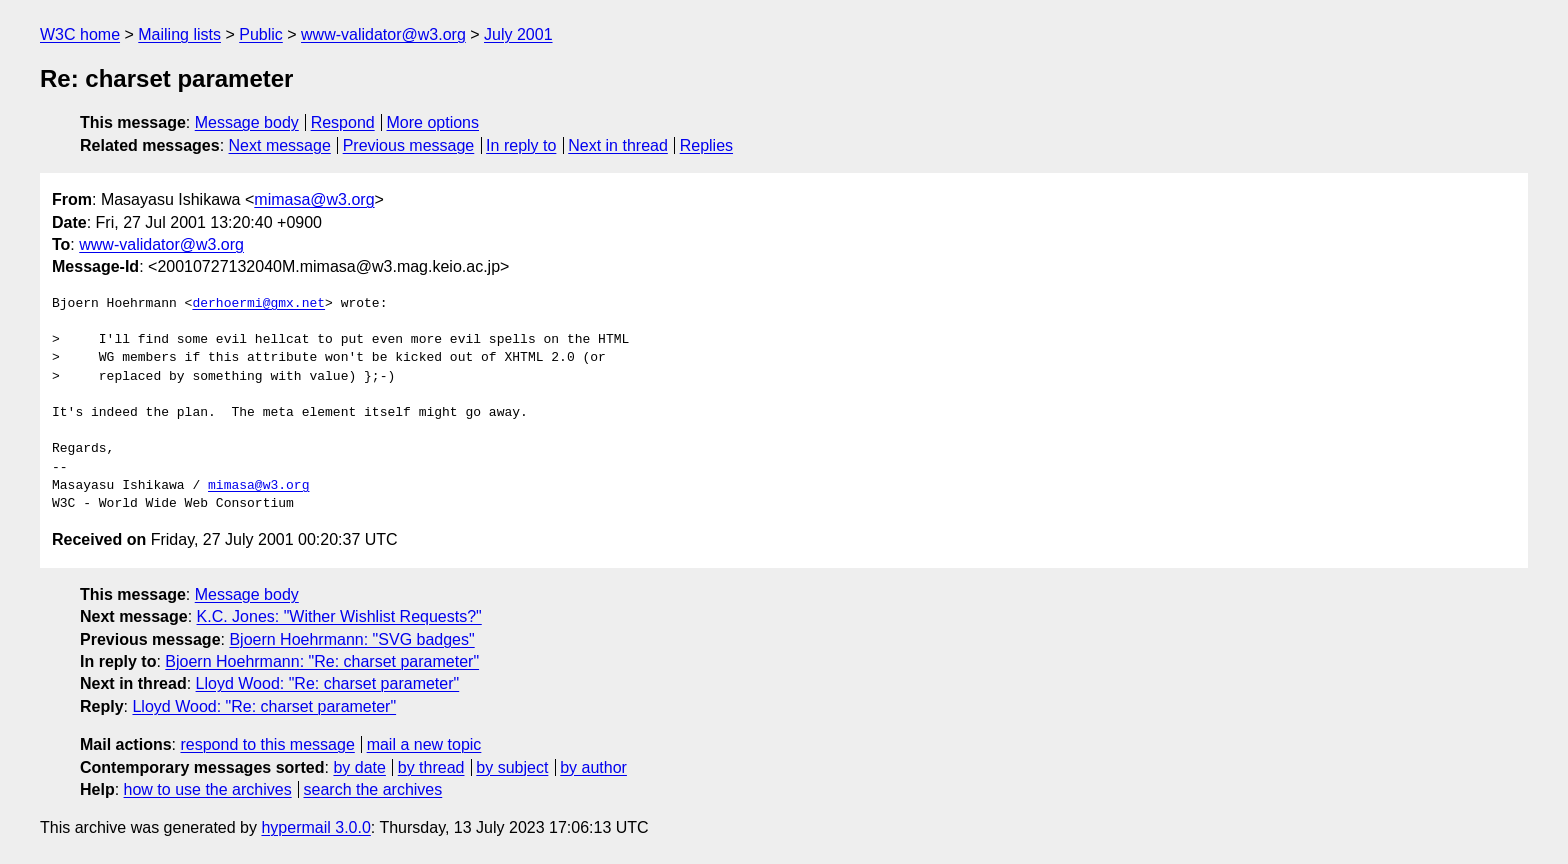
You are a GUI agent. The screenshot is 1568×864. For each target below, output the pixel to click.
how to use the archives (208, 789)
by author (593, 767)
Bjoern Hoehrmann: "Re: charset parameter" (322, 661)
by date (359, 767)
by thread (431, 767)
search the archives (373, 789)
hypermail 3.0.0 (315, 827)
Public (261, 34)
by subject (512, 767)
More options (433, 122)
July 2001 (518, 34)
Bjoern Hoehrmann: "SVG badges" (351, 639)
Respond (343, 122)
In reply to (521, 145)
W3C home (80, 34)
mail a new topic (424, 744)
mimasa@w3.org (314, 199)
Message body (247, 122)
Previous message (409, 145)
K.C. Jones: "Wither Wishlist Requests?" (339, 616)
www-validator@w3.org (383, 34)
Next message (280, 145)
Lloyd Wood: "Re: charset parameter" (328, 683)
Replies (706, 145)
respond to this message (267, 744)
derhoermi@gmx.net (258, 304)
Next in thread (618, 145)
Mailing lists (179, 34)
